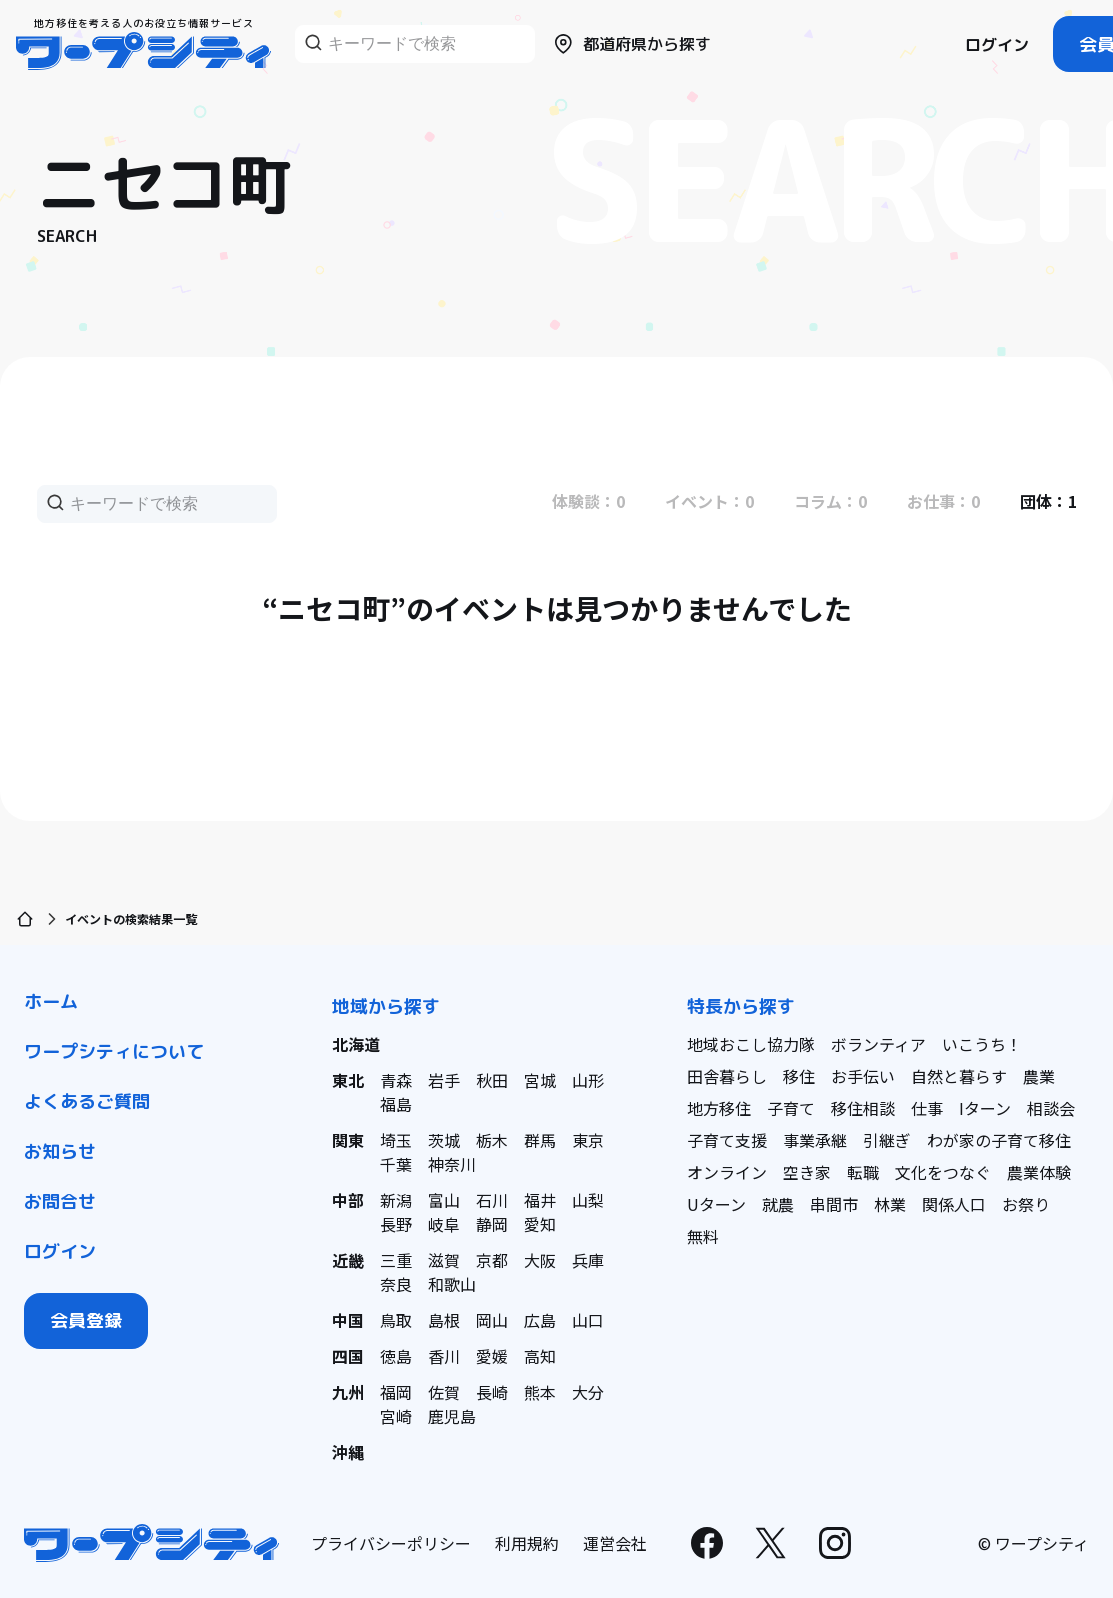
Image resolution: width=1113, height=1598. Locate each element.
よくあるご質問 (87, 1101)
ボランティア (878, 1044)
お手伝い (863, 1076)
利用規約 (527, 1543)
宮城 (540, 1080)
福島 (396, 1104)
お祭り (1026, 1204)
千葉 (396, 1164)
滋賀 (444, 1260)
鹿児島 (452, 1416)
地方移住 (719, 1108)
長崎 (492, 1392)
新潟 (396, 1200)
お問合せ (60, 1201)
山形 (588, 1080)
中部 (348, 1200)
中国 (348, 1320)
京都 (492, 1260)
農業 (1039, 1076)
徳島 (396, 1356)
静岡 (492, 1224)
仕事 (927, 1108)
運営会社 (615, 1543)
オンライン (727, 1172)
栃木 (492, 1140)
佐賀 (444, 1392)
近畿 (348, 1260)
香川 (444, 1356)
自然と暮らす (959, 1076)
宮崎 (396, 1416)
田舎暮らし (727, 1076)
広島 (540, 1320)
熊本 (540, 1392)
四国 (348, 1356)
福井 (540, 1200)
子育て (791, 1108)
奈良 (396, 1284)
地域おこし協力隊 (751, 1044)
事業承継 (815, 1140)
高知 (540, 1356)
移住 (799, 1076)
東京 (588, 1140)
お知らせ (60, 1151)
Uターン (716, 1204)
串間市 (834, 1204)
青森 (396, 1080)
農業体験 (1039, 1172)
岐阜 (444, 1224)
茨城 (444, 1140)
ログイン (997, 45)
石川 (492, 1200)
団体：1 (1048, 501)
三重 (396, 1260)
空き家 (807, 1172)
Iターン (985, 1108)
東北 (348, 1080)
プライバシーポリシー (391, 1543)
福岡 (396, 1392)
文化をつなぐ (943, 1172)
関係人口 (954, 1204)
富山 (444, 1200)
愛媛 (492, 1356)
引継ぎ (887, 1140)
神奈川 (452, 1164)
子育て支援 (727, 1140)
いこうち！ (982, 1044)
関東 (348, 1140)
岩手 (444, 1080)
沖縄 (348, 1452)
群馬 (540, 1140)
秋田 (492, 1080)
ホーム (51, 1001)
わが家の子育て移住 (999, 1140)
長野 (396, 1224)
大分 (588, 1392)
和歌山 (452, 1284)
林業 (890, 1204)
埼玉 (396, 1140)
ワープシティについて (114, 1051)
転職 (863, 1172)
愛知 (540, 1224)
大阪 (540, 1260)
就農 (778, 1204)
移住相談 (863, 1108)
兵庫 (588, 1260)
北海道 (356, 1044)
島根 (444, 1320)
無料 (703, 1236)
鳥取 (396, 1320)
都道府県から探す (631, 44)
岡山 (492, 1320)
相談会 (1051, 1108)
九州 (348, 1392)
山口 (588, 1320)
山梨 (588, 1200)
